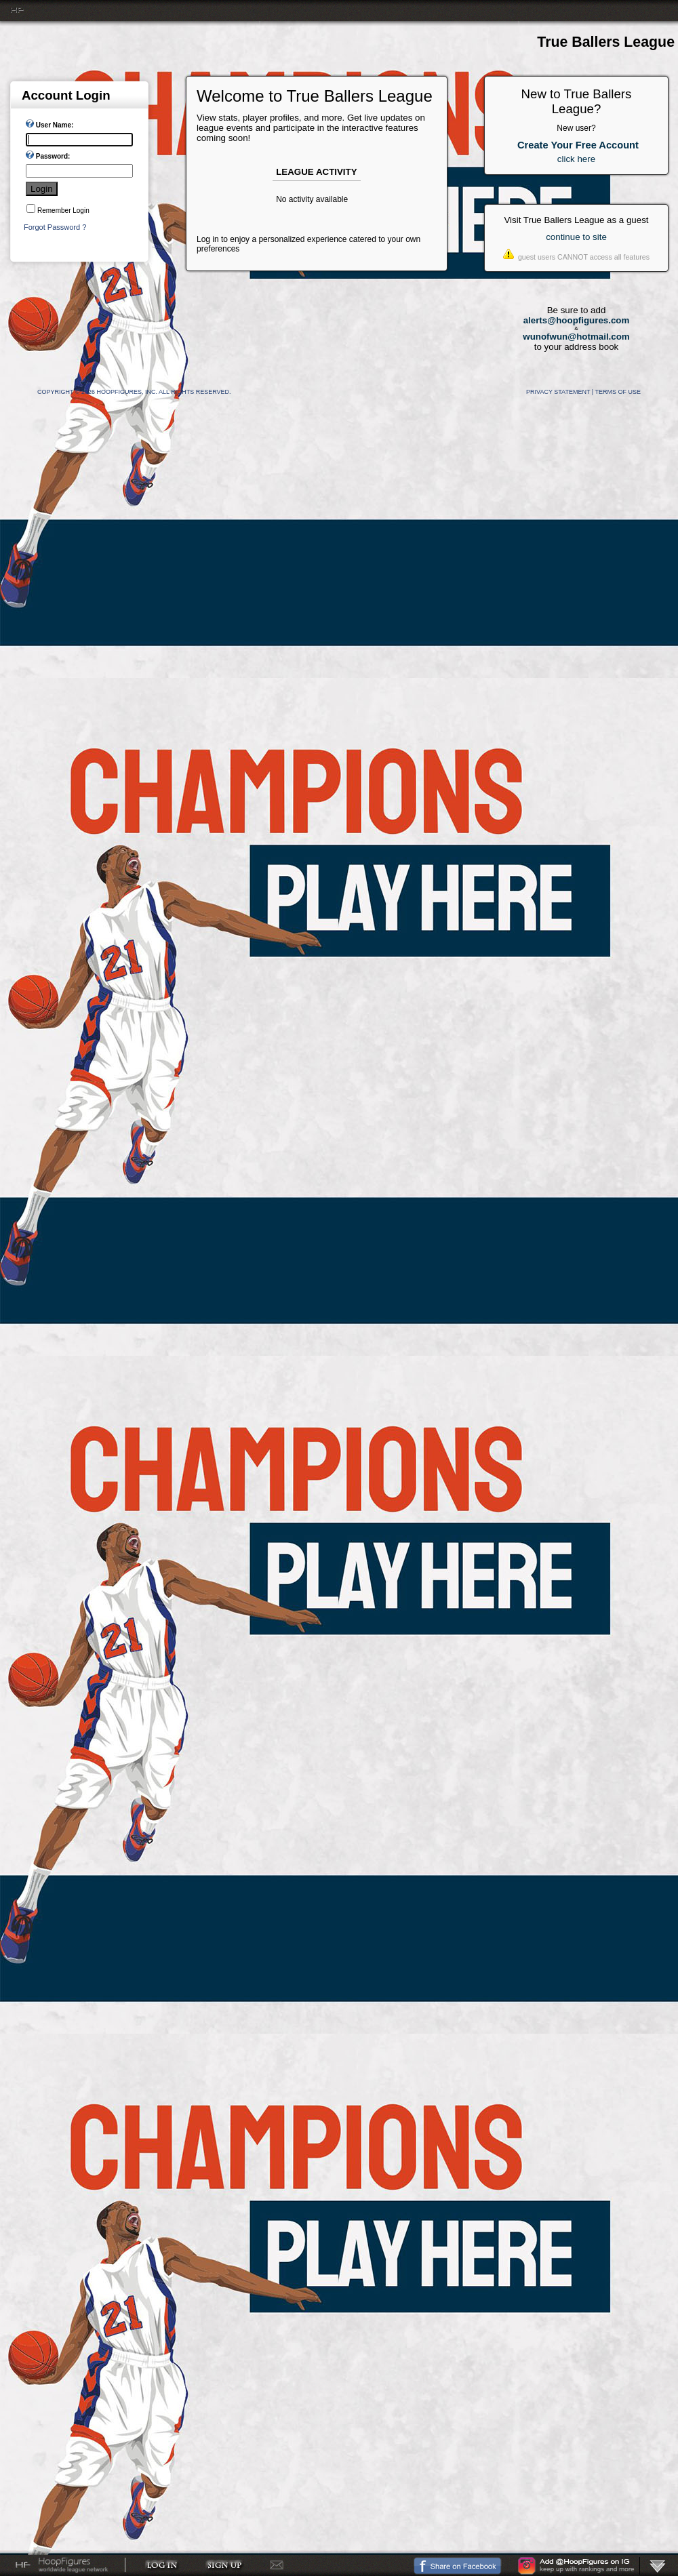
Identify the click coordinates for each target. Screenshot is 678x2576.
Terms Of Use (618, 391)
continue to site (576, 237)
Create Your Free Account (578, 145)
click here (576, 159)
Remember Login (63, 210)
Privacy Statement (558, 391)
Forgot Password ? (55, 227)
